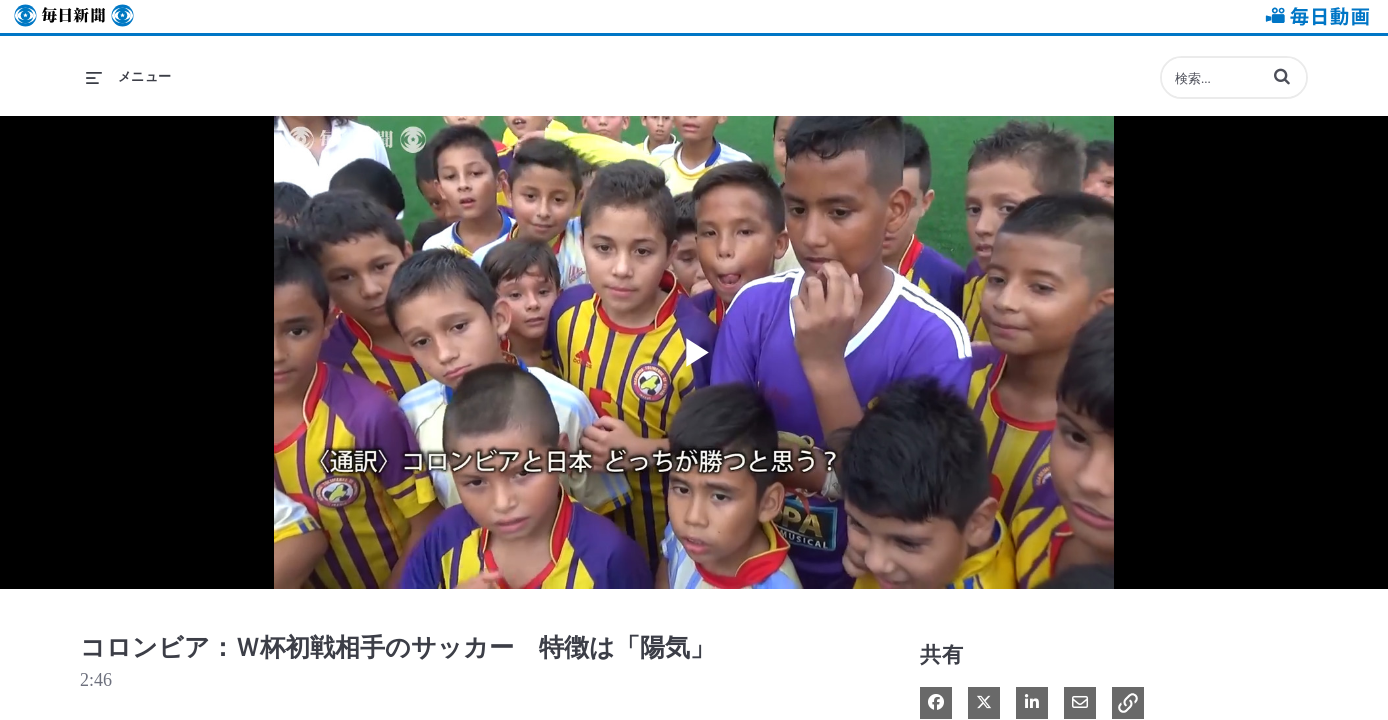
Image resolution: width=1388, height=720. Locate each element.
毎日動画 (1314, 16)
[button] (1282, 76)
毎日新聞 (74, 16)
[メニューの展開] (129, 77)
